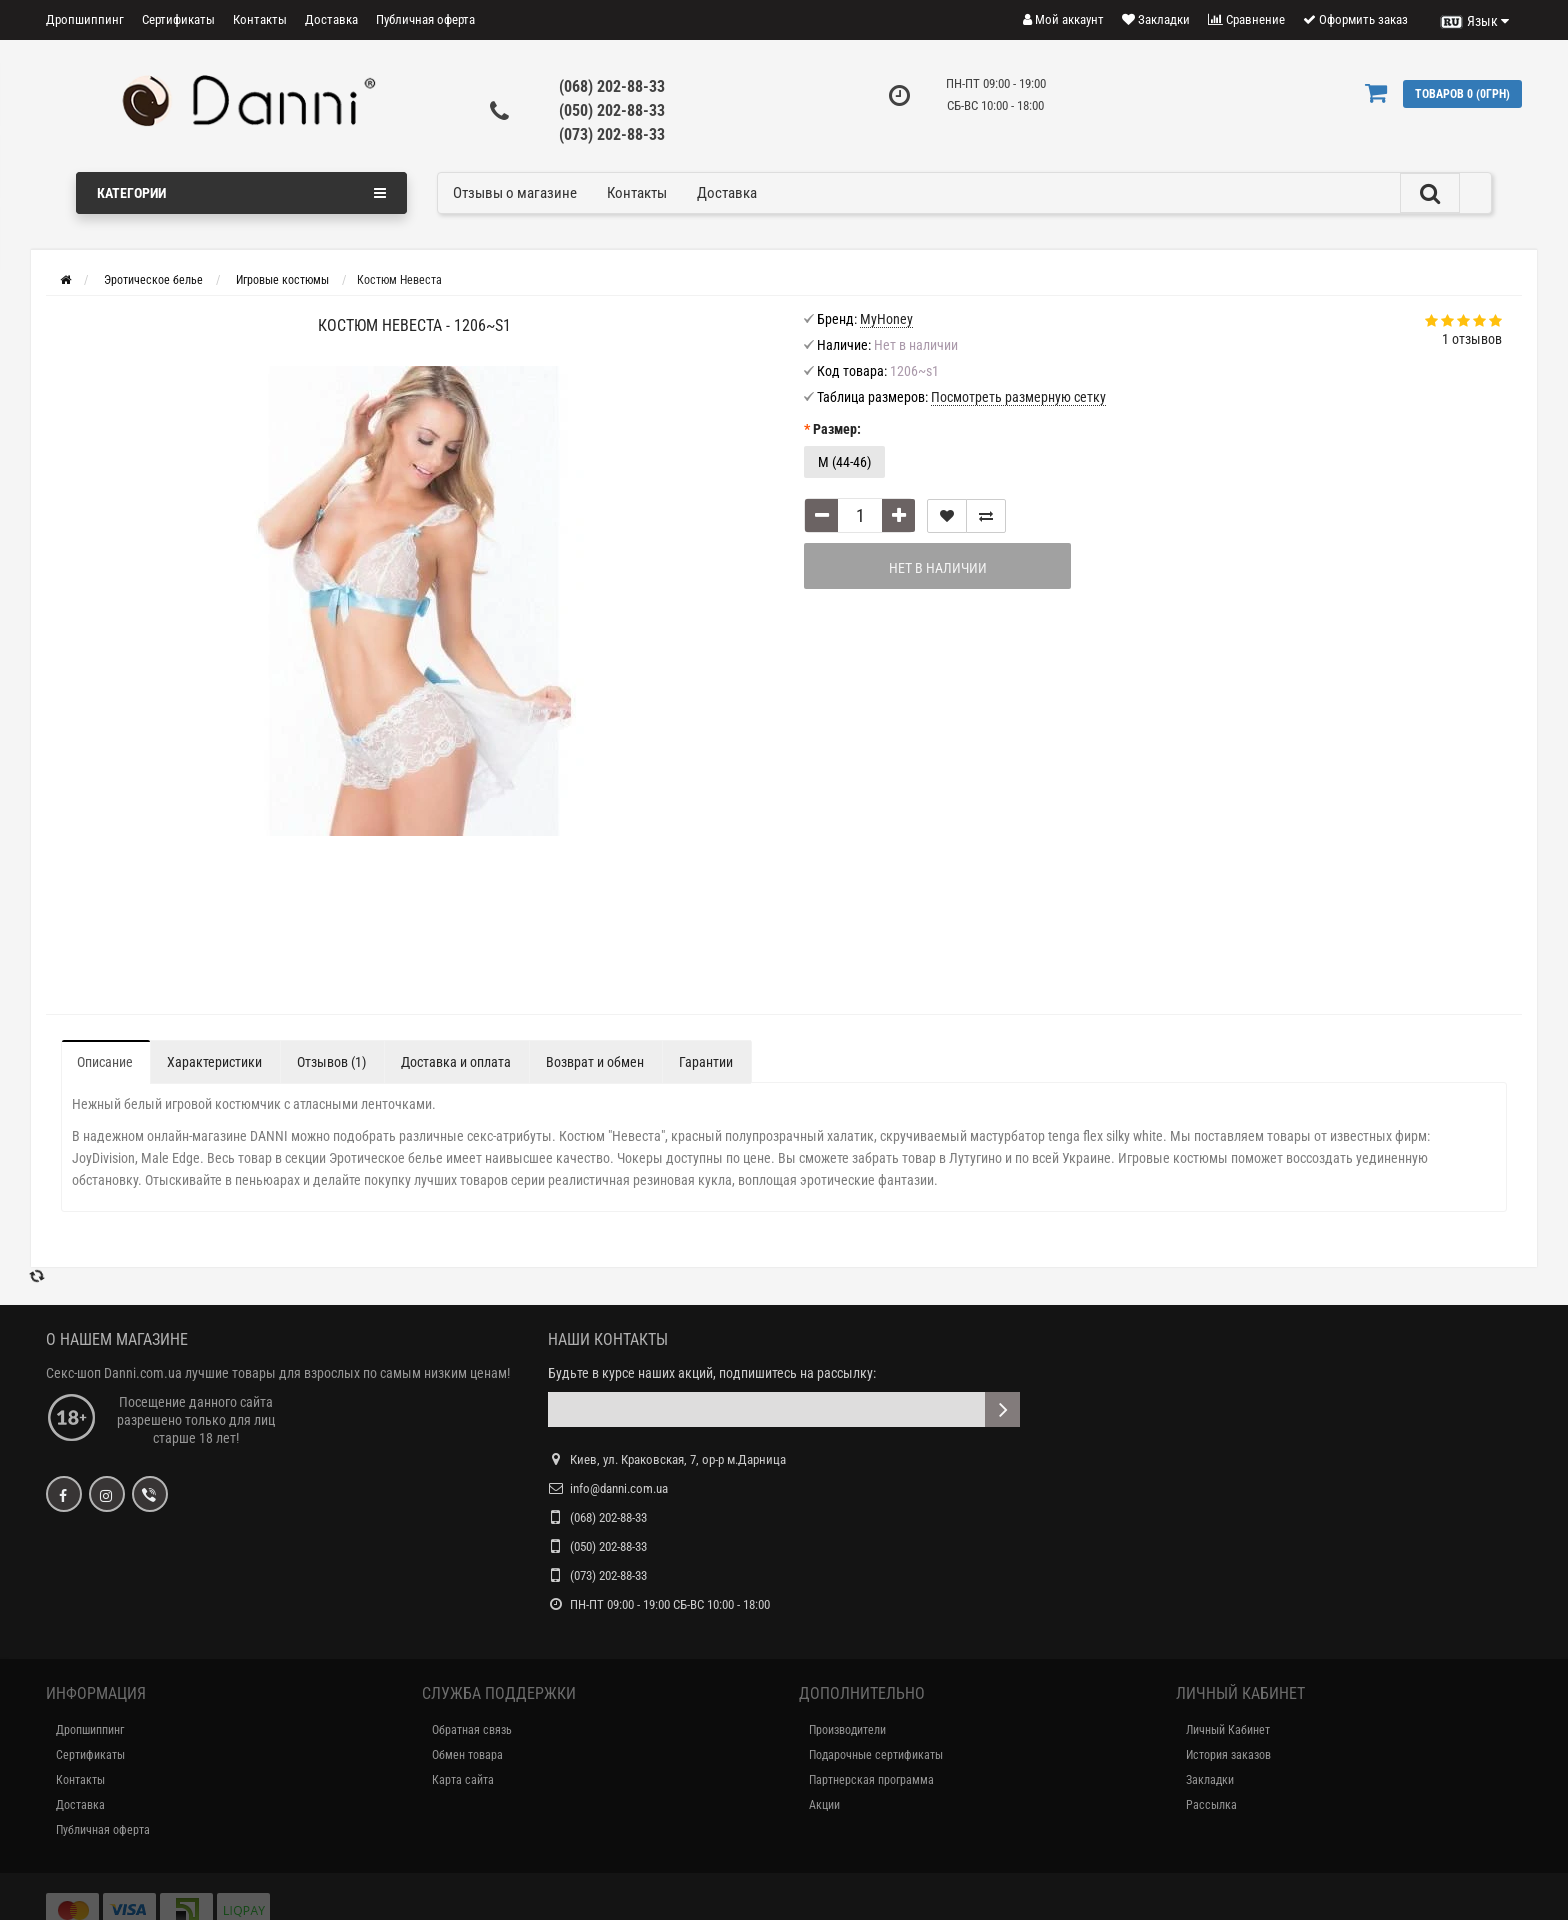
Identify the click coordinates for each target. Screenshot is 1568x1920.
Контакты (260, 19)
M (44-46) (844, 462)
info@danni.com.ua (619, 1488)
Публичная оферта (425, 19)
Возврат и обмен (595, 1062)
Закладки (1210, 1780)
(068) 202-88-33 (612, 86)
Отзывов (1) (331, 1062)
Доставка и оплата (456, 1062)
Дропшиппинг (85, 19)
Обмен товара (467, 1755)
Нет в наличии (938, 568)
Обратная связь (472, 1730)
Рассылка (1211, 1805)
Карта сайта (463, 1780)
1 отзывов (1472, 339)
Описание (105, 1062)
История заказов (1228, 1755)
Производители (847, 1730)
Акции (824, 1805)
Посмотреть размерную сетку (1018, 397)
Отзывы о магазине (515, 193)
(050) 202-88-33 (612, 110)
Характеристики (214, 1062)
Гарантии (706, 1062)
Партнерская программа (871, 1780)
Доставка (331, 19)
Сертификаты (178, 19)
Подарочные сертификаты (876, 1755)
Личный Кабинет (1228, 1730)
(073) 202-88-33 (612, 134)
